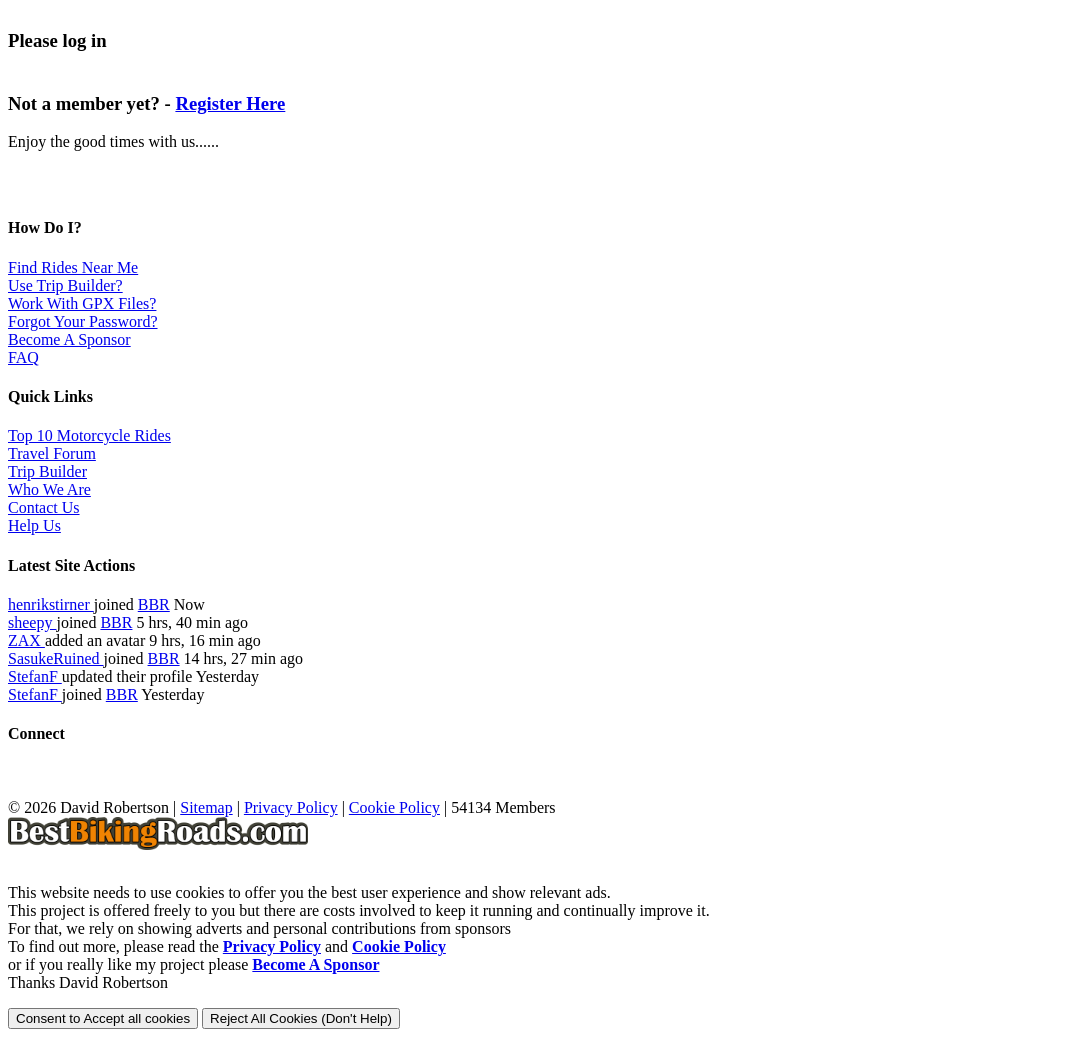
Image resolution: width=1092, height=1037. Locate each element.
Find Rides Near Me (73, 267)
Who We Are (49, 489)
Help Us (34, 525)
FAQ (23, 357)
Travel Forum (52, 453)
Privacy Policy (291, 807)
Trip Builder (47, 471)
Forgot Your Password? (83, 321)
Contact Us (44, 507)
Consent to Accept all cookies (103, 1018)
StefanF (35, 676)
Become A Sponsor (69, 339)
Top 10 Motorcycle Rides (89, 435)
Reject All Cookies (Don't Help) (301, 1018)
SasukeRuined (56, 658)
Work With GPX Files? (82, 303)
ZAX (26, 640)
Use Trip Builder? (65, 285)
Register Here (230, 103)
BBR (154, 604)
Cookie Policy (394, 807)
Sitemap (206, 807)
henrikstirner (51, 604)
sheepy (32, 622)
